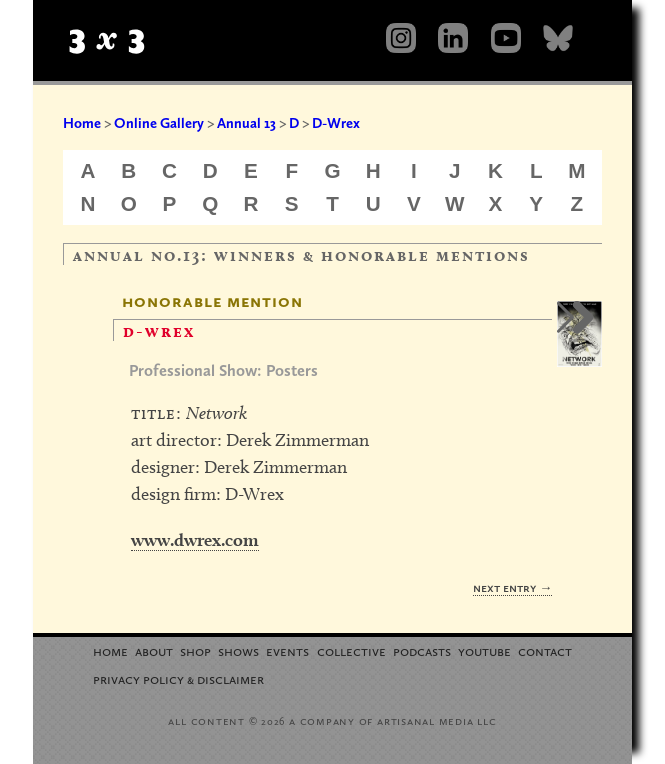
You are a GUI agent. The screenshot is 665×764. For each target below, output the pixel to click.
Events (287, 650)
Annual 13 (246, 123)
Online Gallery (159, 123)
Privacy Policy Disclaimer (178, 678)
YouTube (484, 650)
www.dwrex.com (195, 539)
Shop (195, 650)
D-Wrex (336, 123)
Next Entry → (512, 587)
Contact (545, 650)
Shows (238, 650)
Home (82, 123)
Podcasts (422, 650)
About (154, 650)
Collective (351, 650)
